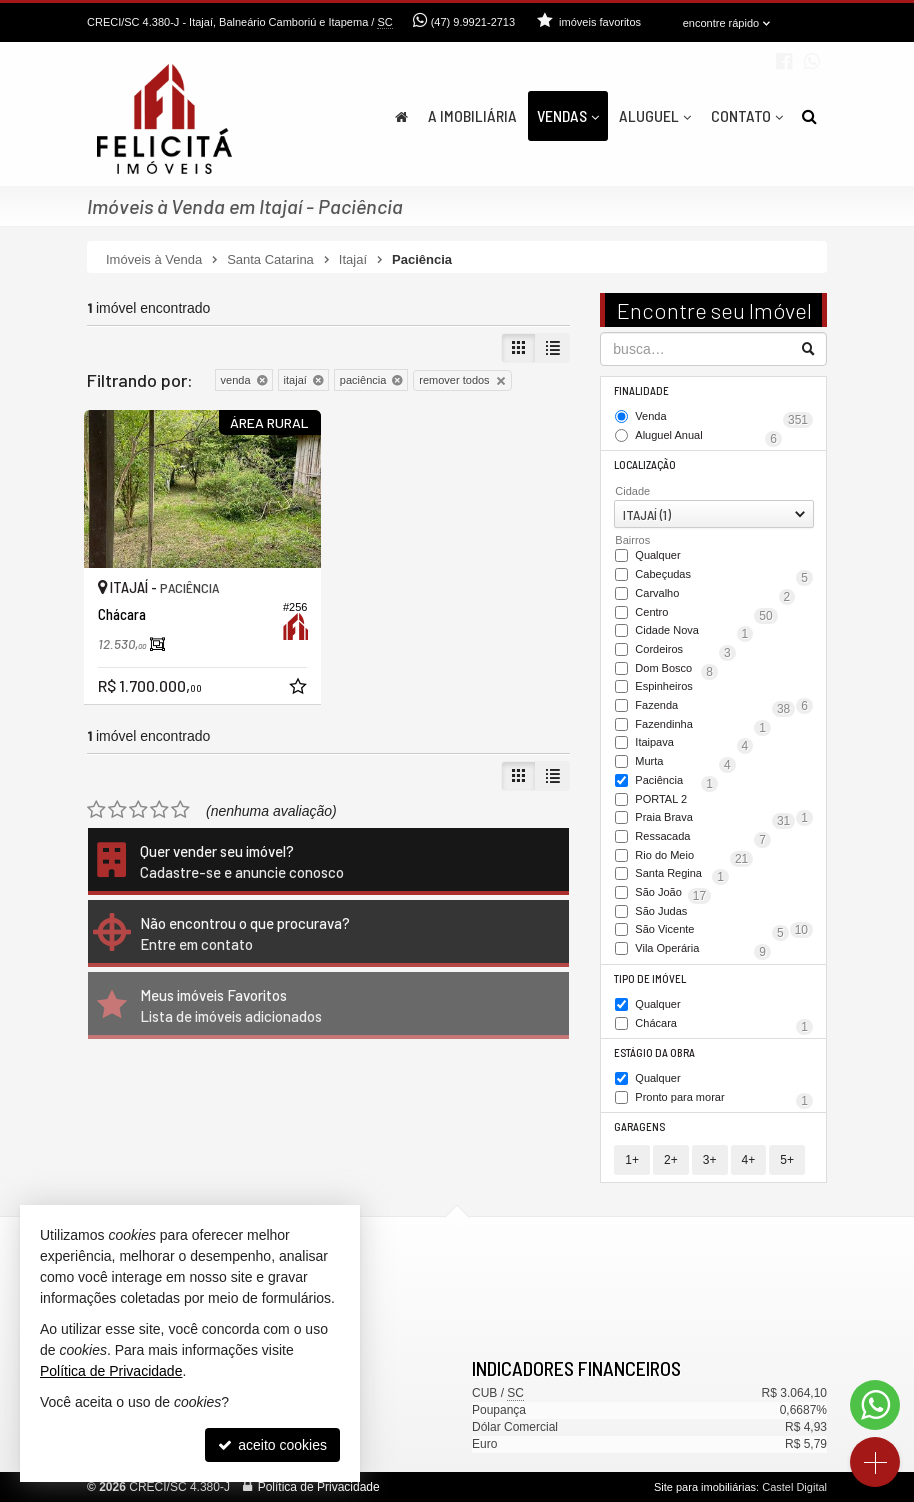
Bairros (632, 540)
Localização (645, 464)
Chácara (724, 1025)
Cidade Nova (694, 632)
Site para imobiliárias (705, 1487)
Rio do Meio (694, 857)
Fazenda (715, 707)
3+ (710, 1160)
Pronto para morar (724, 1099)
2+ (671, 1160)
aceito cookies (272, 1445)
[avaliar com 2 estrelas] (117, 810)
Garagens (639, 1126)
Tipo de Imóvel (650, 978)
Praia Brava (715, 819)
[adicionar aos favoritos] (300, 689)
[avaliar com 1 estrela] (96, 810)
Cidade (632, 491)
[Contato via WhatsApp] (875, 1405)
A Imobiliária (472, 115)
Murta (685, 763)
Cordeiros (685, 651)
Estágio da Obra (654, 1052)
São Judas (724, 913)
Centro (706, 614)
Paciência (676, 782)
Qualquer (657, 555)
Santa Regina (682, 875)
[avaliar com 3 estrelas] (138, 810)
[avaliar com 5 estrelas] (180, 810)
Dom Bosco (676, 670)
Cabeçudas (724, 576)
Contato (747, 115)
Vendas (568, 115)
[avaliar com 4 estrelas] (159, 810)
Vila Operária (703, 950)
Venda (724, 418)
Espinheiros (724, 688)
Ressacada (703, 838)
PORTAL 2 (724, 801)
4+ (749, 1160)
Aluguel (655, 115)
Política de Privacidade (319, 1487)
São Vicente (711, 931)
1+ (632, 1160)
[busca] (809, 116)
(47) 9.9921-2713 (473, 22)
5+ (787, 1160)
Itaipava (694, 744)
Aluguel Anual (708, 437)
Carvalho (715, 595)
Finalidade (641, 390)
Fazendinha (703, 726)
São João (673, 894)
